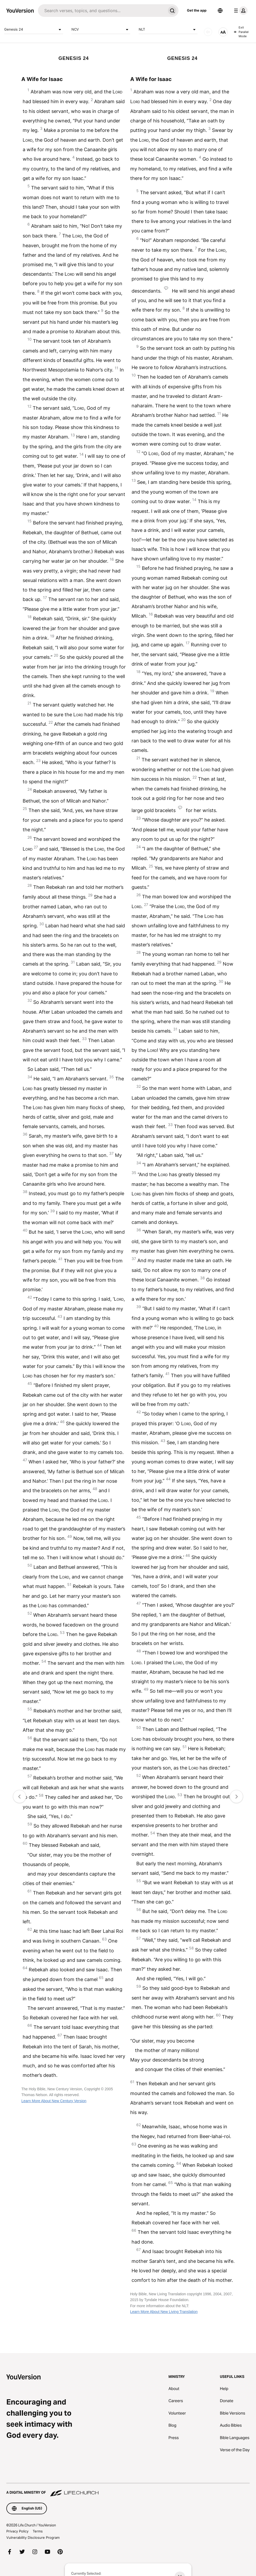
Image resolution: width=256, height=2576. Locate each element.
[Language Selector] (220, 10)
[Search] (102, 10)
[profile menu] (240, 10)
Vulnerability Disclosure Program (33, 2537)
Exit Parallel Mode (241, 32)
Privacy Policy (17, 2531)
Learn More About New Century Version (53, 2101)
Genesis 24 (33, 29)
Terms (38, 2531)
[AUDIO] (208, 32)
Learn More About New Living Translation (164, 2312)
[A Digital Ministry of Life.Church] (128, 2490)
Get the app (196, 10)
